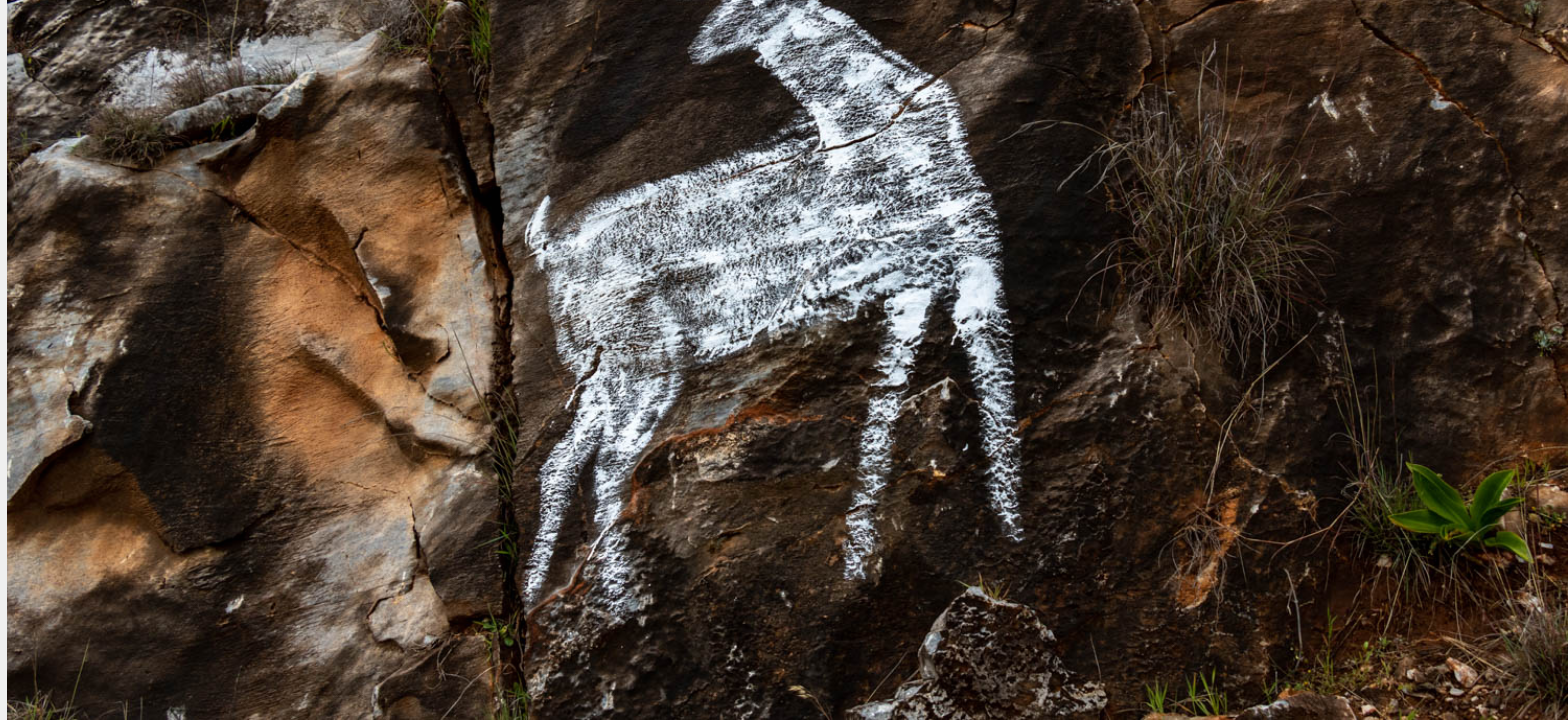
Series (968, 49)
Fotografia (124, 61)
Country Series (717, 49)
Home (423, 49)
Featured (1215, 49)
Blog (595, 49)
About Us (1330, 49)
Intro (511, 49)
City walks (860, 49)
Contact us (1454, 49)
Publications (1085, 49)
